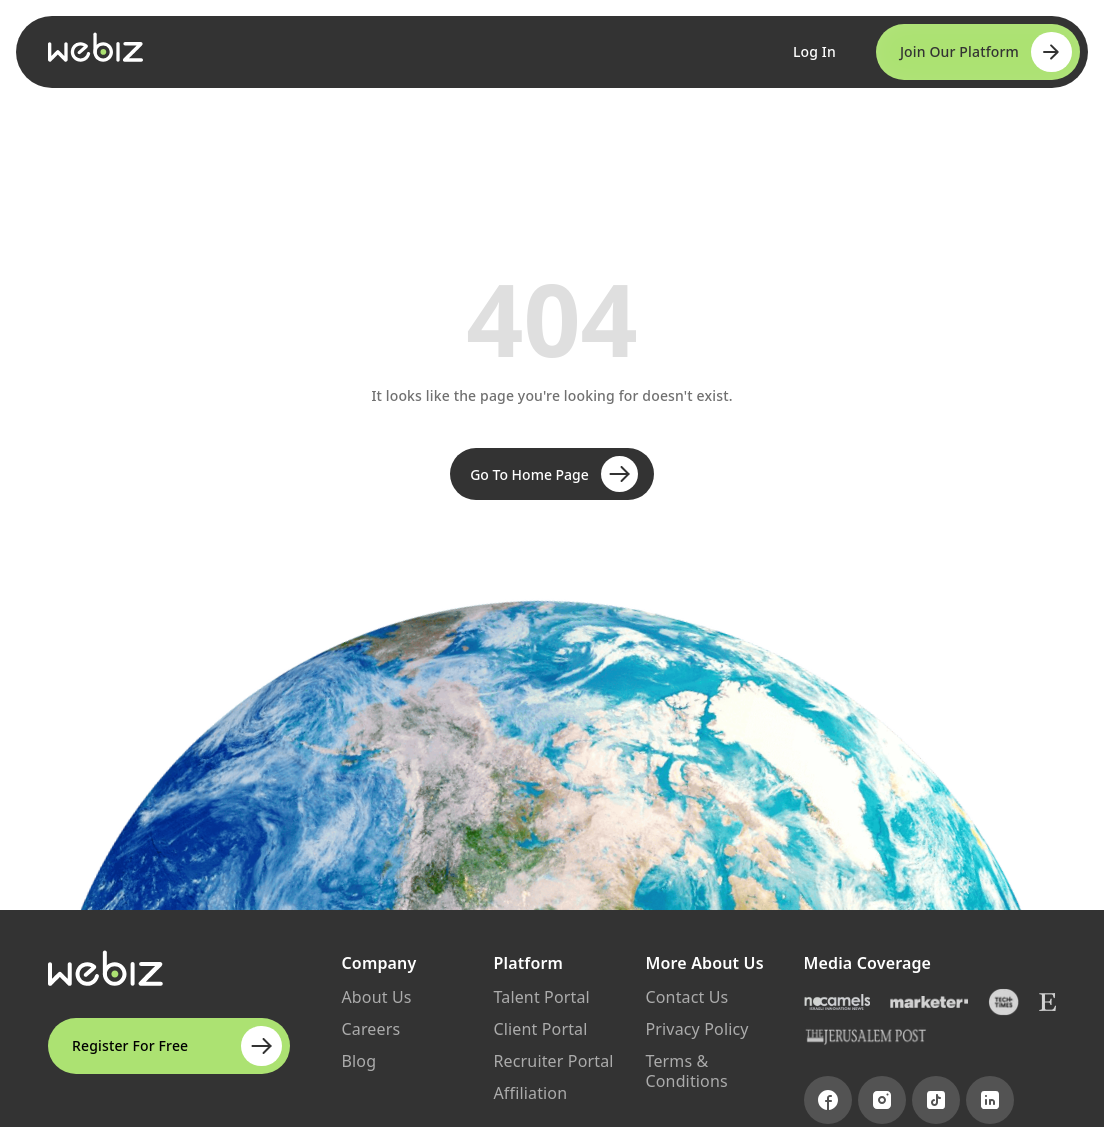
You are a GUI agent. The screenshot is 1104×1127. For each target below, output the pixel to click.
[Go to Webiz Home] (96, 47)
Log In (814, 51)
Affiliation (531, 1093)
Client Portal (541, 1029)
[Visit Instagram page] (882, 1100)
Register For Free (177, 1046)
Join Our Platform (986, 52)
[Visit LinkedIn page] (990, 1100)
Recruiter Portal (554, 1061)
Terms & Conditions (687, 1071)
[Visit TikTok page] (936, 1100)
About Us (377, 997)
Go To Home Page (554, 474)
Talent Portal (542, 997)
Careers (371, 1029)
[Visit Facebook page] (828, 1100)
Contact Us (687, 997)
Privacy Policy (697, 1029)
